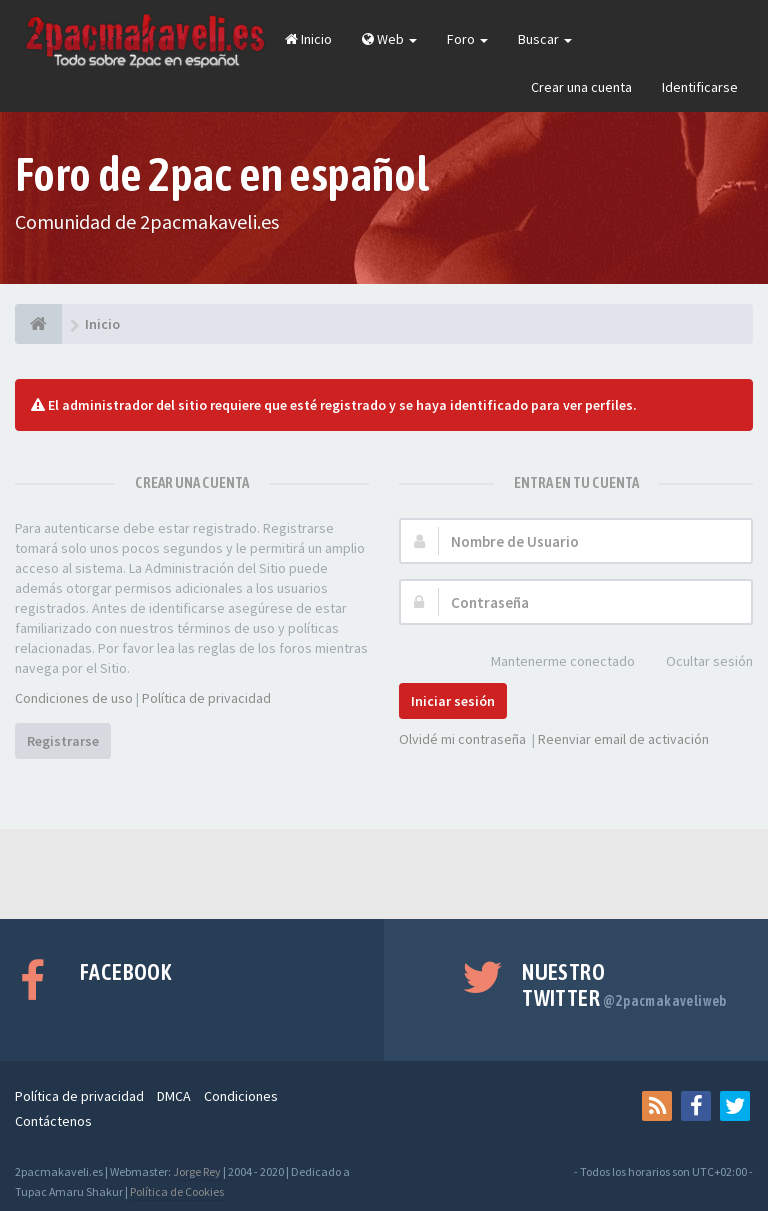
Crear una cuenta (581, 87)
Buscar (545, 39)
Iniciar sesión (453, 701)
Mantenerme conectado (552, 662)
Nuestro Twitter (624, 985)
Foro (467, 39)
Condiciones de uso (74, 698)
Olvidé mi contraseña (462, 739)
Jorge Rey (197, 1171)
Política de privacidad (206, 698)
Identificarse (700, 87)
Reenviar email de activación (623, 739)
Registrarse (63, 741)
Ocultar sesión (698, 662)
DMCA (174, 1096)
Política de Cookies (177, 1191)
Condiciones (241, 1096)
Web (389, 39)
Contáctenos (53, 1121)
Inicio (308, 39)
